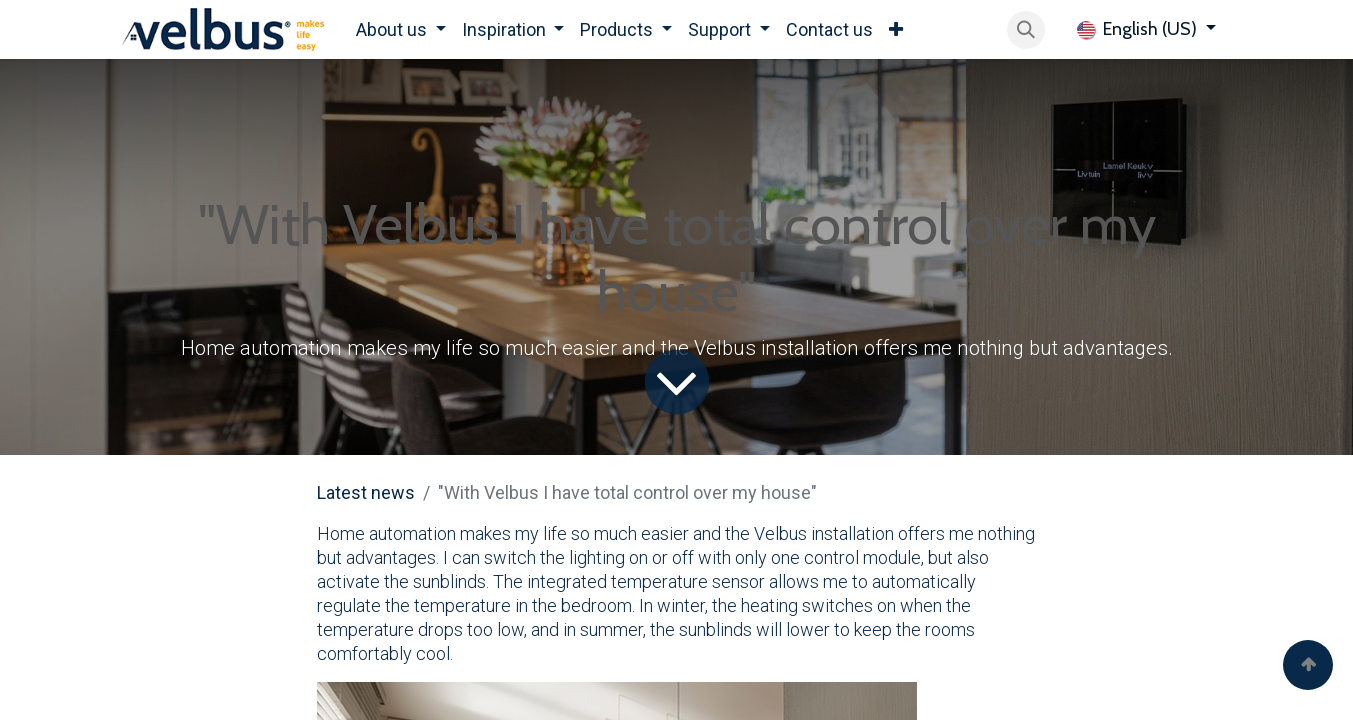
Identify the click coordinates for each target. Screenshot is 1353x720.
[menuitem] (401, 29)
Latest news (366, 492)
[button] (1026, 30)
